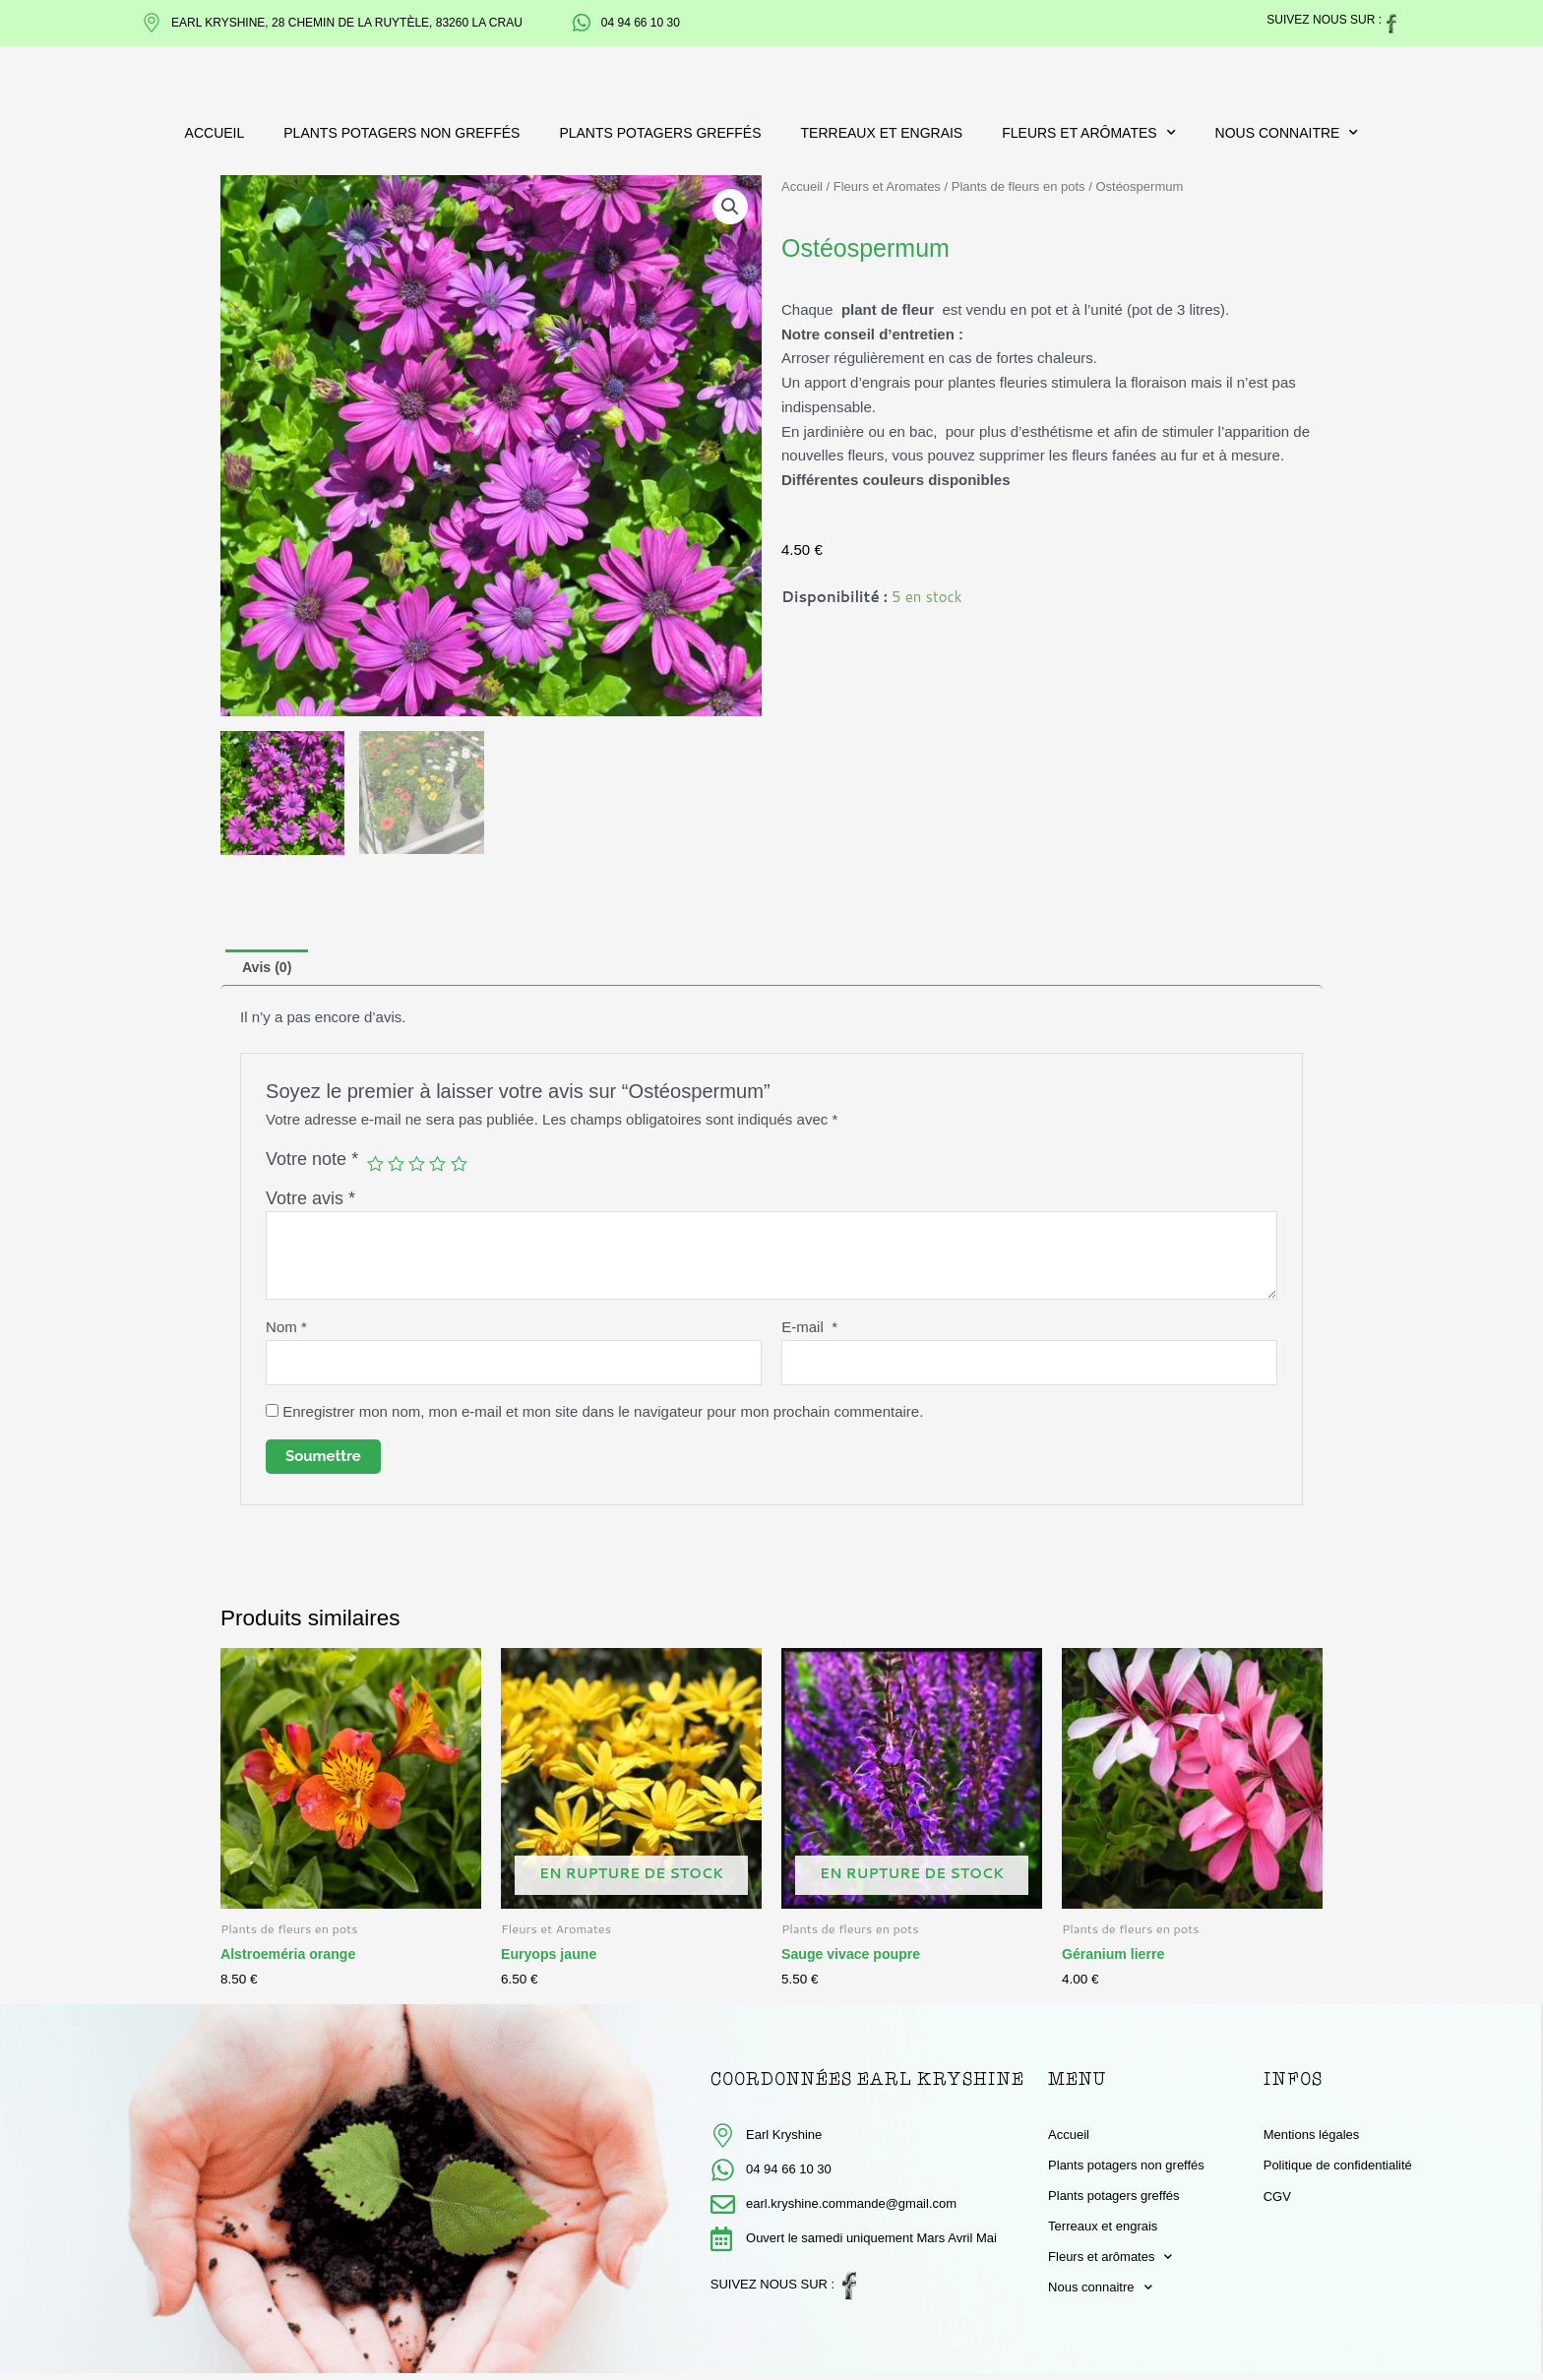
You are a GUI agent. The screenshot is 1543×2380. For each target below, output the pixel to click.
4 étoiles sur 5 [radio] (442, 1166)
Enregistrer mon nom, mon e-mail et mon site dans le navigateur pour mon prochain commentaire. (602, 1417)
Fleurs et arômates (1088, 133)
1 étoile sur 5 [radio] (376, 1166)
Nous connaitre (1287, 133)
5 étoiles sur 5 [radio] (463, 1166)
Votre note (312, 1161)
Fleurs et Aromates (887, 186)
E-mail (809, 1329)
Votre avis (310, 1200)
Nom (286, 1329)
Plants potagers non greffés (401, 133)
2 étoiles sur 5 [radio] (397, 1166)
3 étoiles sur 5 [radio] (419, 1166)
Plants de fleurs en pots (1018, 186)
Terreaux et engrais (882, 133)
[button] (729, 207)
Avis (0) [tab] (269, 968)
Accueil (215, 133)
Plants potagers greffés (660, 133)
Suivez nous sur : (1324, 20)
